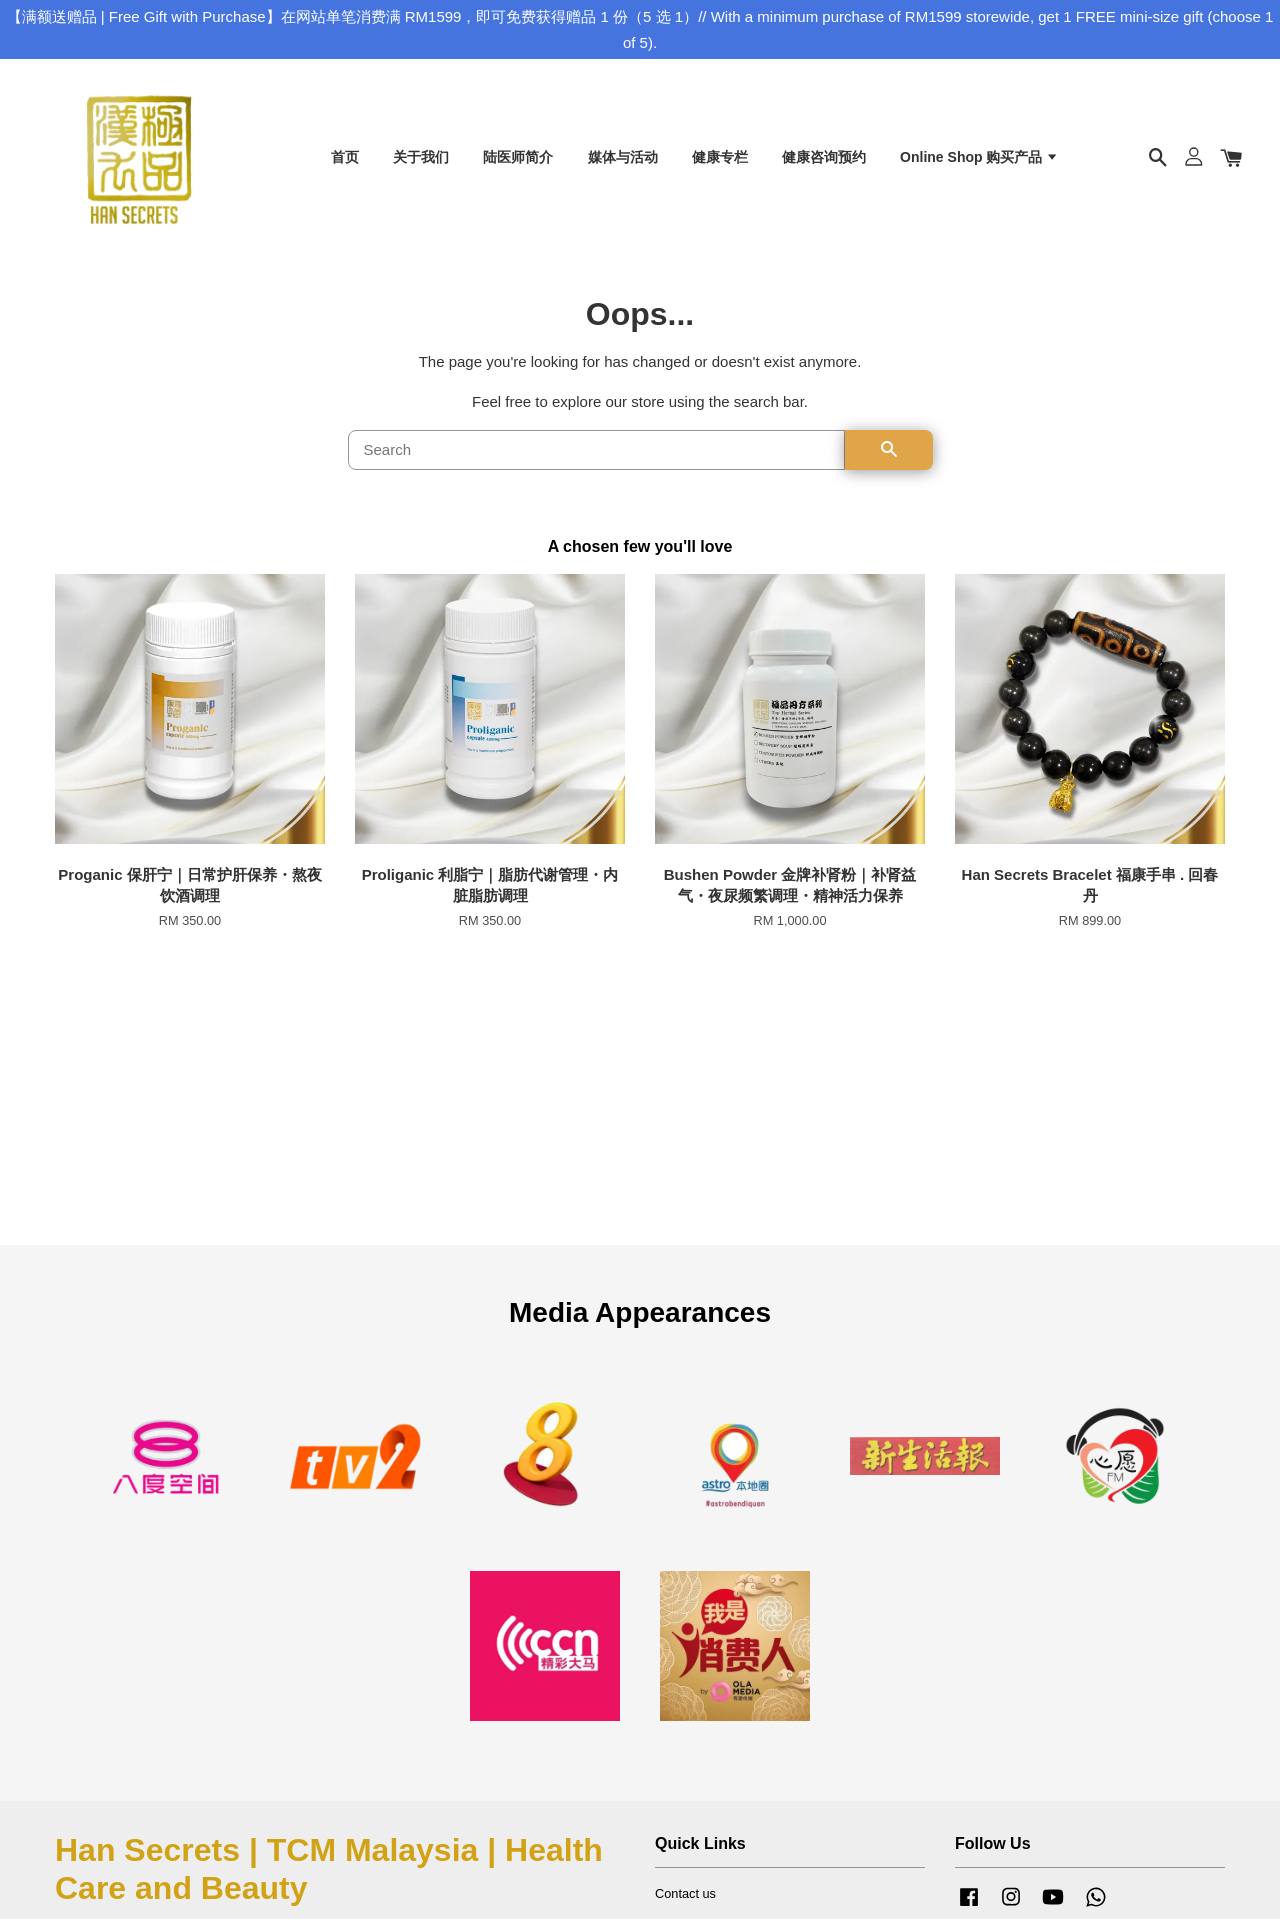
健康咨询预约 (824, 158)
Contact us (685, 1896)
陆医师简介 (518, 158)
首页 (345, 158)
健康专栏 (720, 158)
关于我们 (421, 158)
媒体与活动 (623, 158)
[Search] (596, 453)
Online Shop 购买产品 (979, 158)
